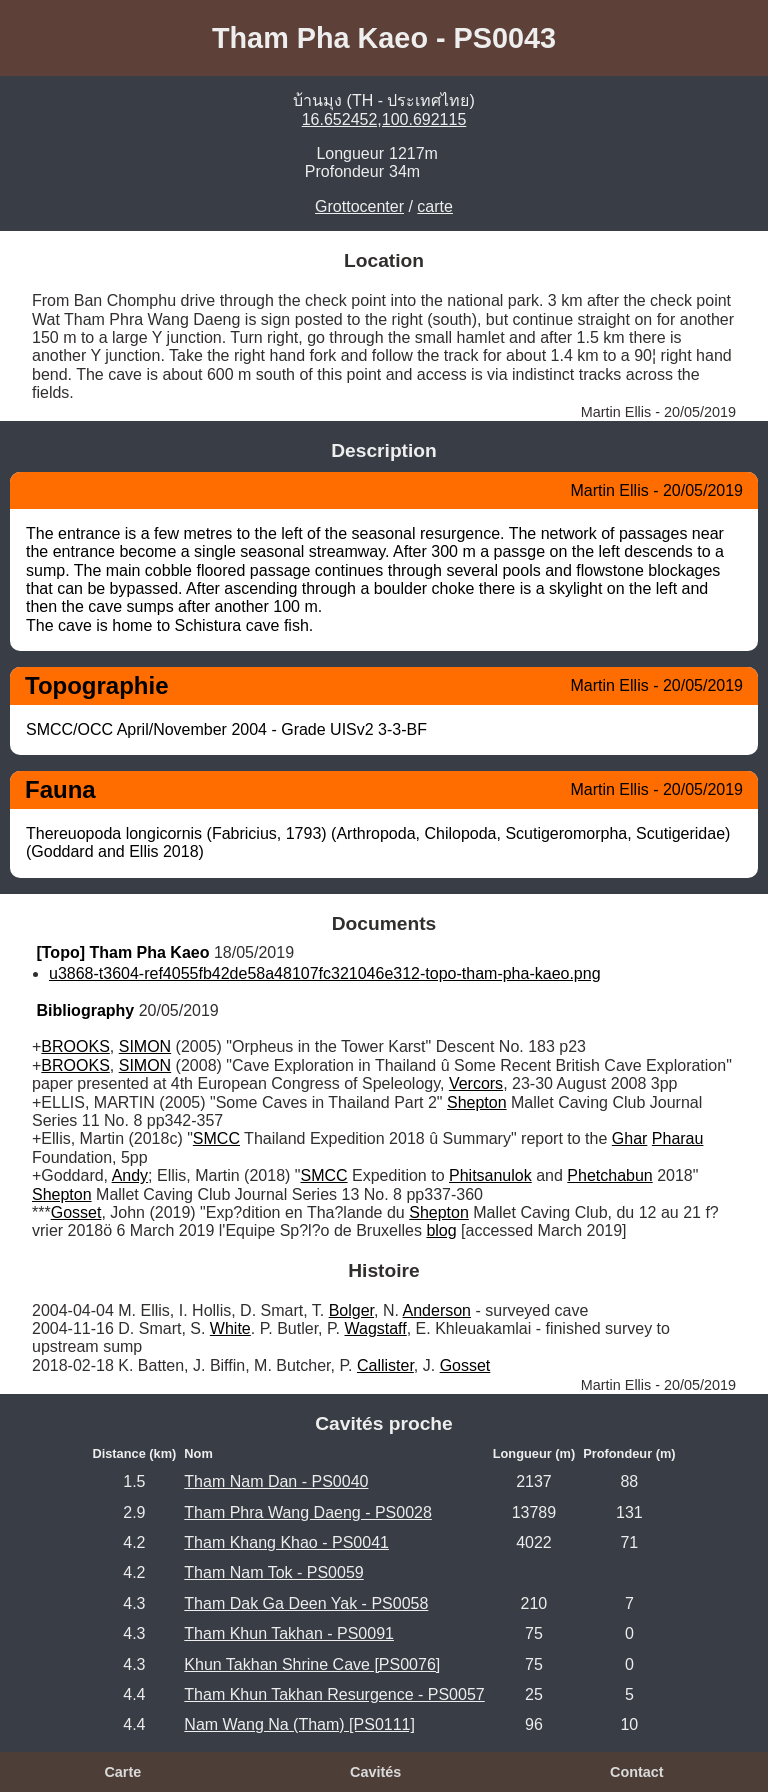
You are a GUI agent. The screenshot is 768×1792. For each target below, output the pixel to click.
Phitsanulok (490, 1175)
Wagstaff (375, 1328)
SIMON (145, 1046)
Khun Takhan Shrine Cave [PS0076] (312, 1664)
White (230, 1328)
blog (441, 1230)
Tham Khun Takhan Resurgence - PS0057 (334, 1694)
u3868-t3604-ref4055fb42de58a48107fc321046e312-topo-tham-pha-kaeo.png (325, 973)
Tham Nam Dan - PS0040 (276, 1481)
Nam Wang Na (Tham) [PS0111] (299, 1724)
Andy (130, 1175)
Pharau (678, 1138)
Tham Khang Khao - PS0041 (286, 1542)
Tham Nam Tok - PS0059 (273, 1572)
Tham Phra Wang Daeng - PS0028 (308, 1512)
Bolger (351, 1310)
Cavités (375, 1772)
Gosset (76, 1212)
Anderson (437, 1310)
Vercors (476, 1083)
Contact (637, 1772)
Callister (385, 1365)
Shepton (477, 1102)
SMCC (216, 1138)
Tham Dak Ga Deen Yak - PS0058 (306, 1603)
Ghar (630, 1138)
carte (435, 206)
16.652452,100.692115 (384, 119)
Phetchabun (609, 1175)
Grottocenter (359, 206)
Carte (122, 1772)
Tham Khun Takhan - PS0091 (289, 1633)
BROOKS (75, 1046)
